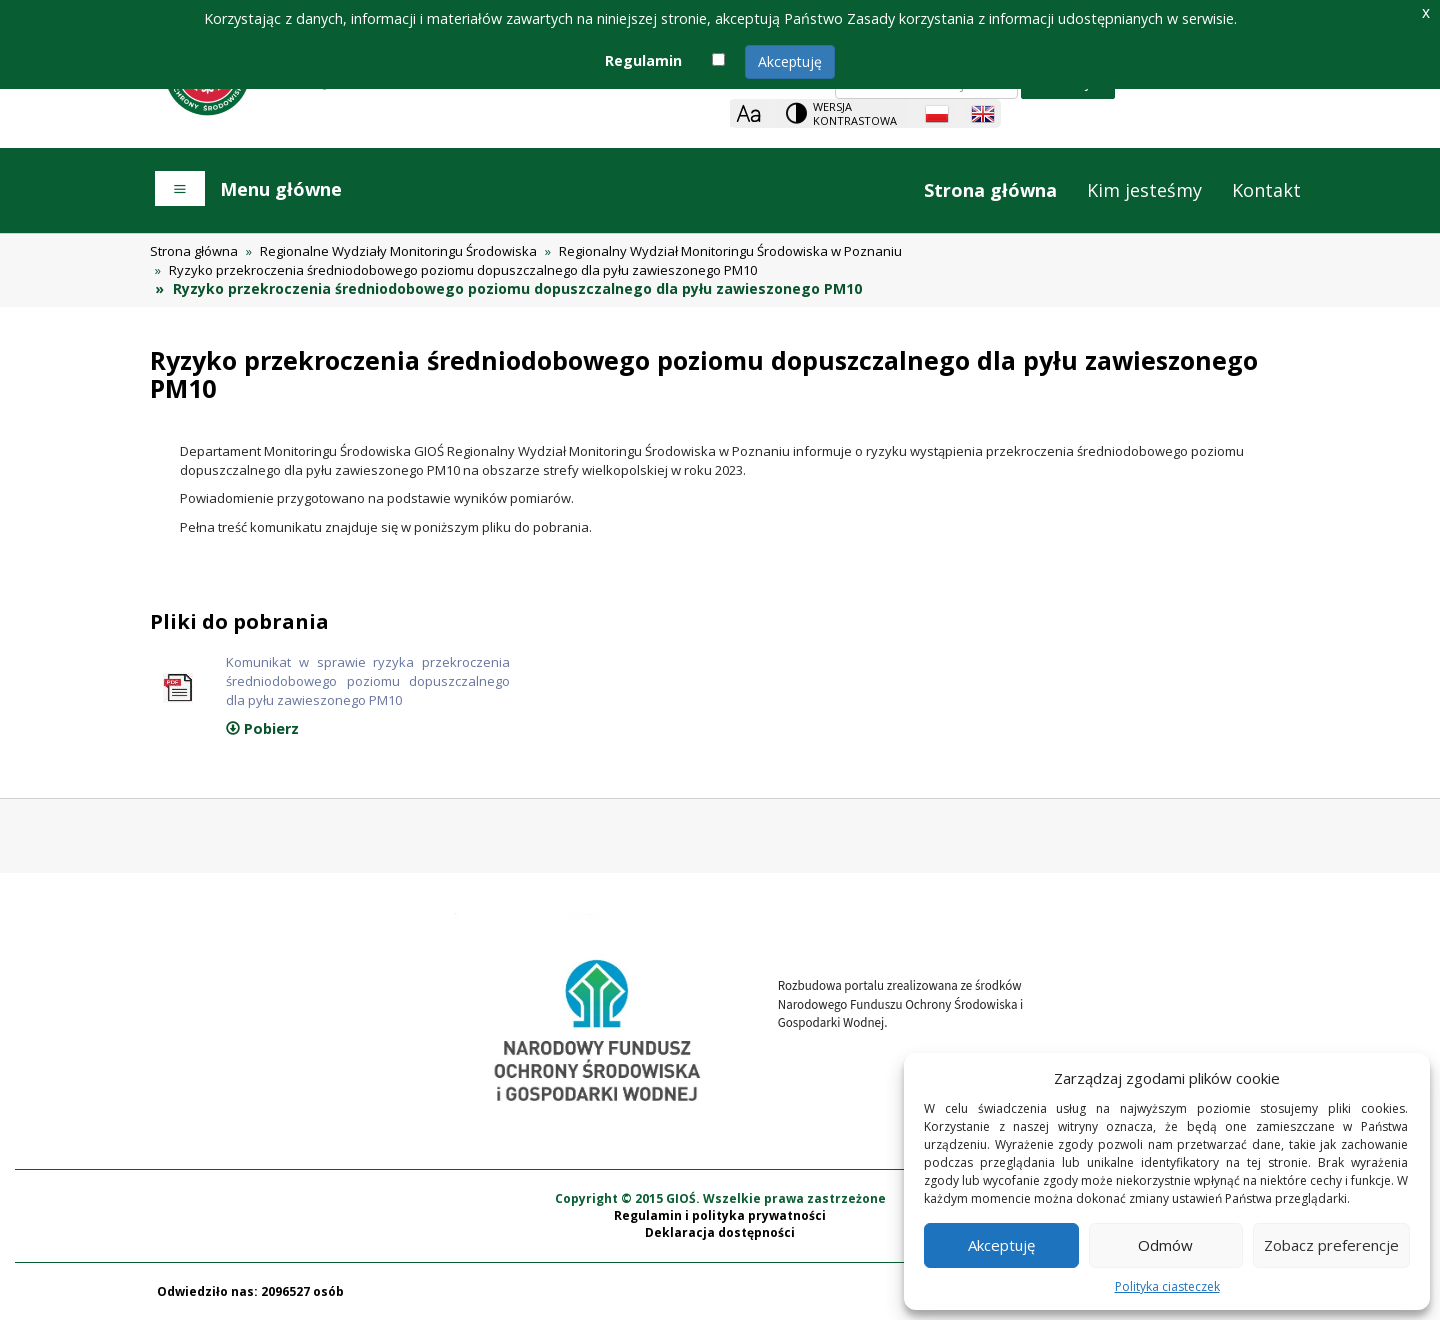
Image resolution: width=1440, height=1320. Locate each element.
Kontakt (1266, 190)
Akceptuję (790, 61)
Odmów (1165, 1245)
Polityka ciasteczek (1167, 1286)
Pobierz (262, 728)
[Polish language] (937, 114)
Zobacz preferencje (1331, 1245)
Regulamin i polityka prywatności (720, 1215)
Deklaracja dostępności (720, 1232)
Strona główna (990, 190)
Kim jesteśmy (1144, 190)
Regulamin (643, 60)
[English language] (983, 114)
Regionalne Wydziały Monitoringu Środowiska (398, 251)
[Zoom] (748, 113)
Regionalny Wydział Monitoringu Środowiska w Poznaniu (730, 251)
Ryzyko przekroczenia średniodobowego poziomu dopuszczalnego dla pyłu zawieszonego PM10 (463, 270)
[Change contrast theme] (843, 113)
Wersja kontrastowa (855, 113)
